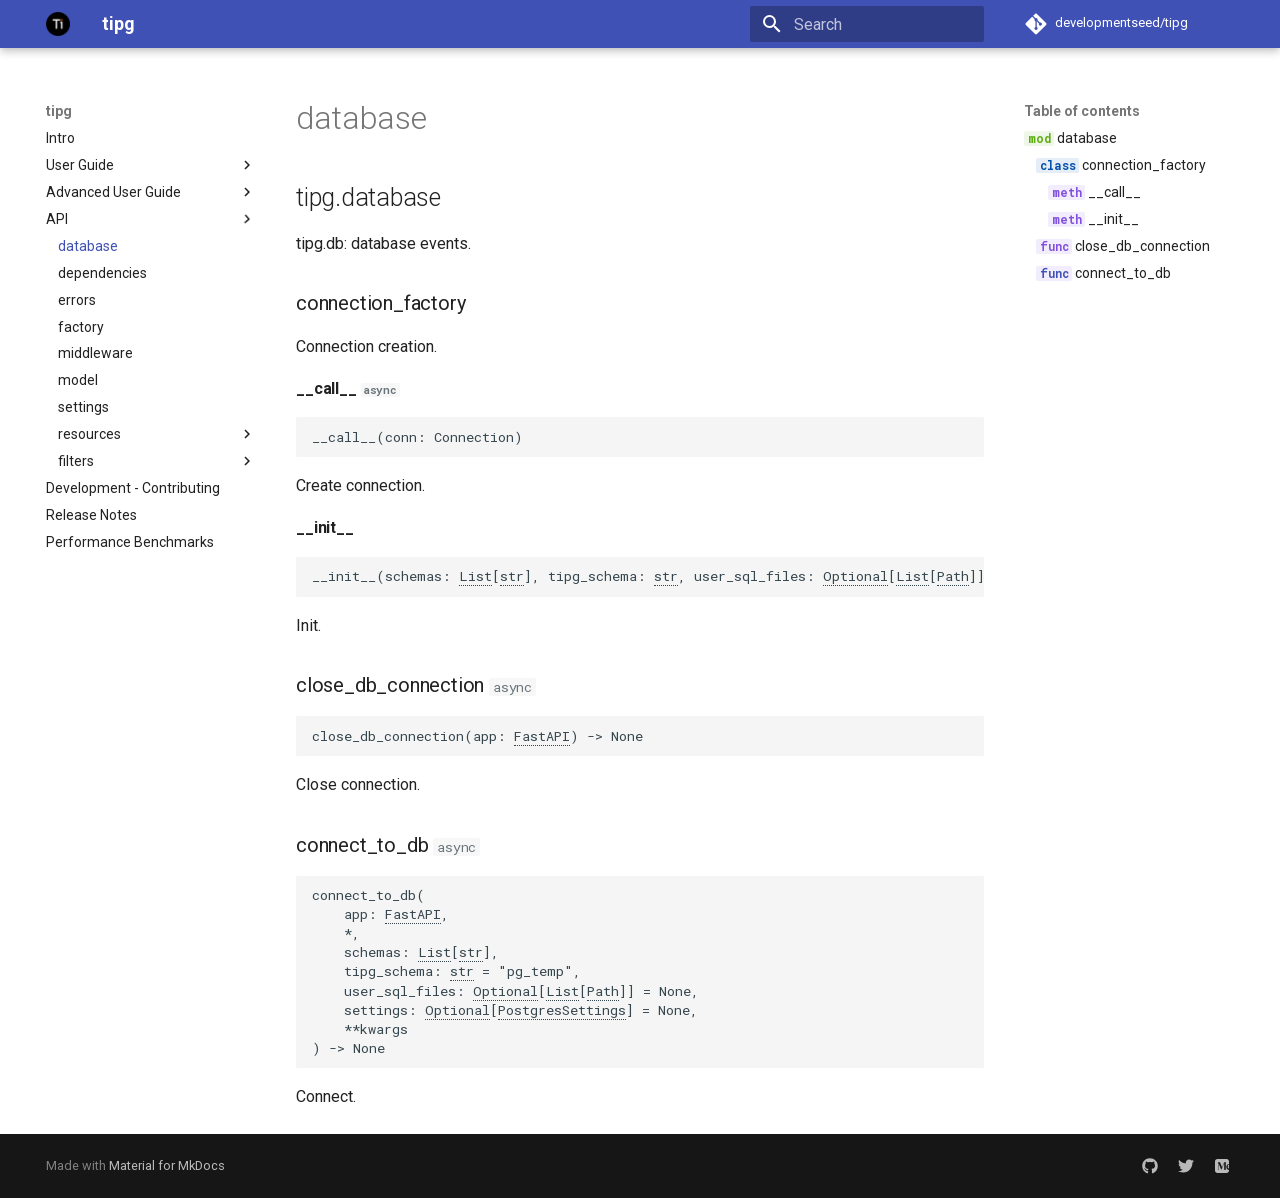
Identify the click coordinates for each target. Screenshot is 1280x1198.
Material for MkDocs (167, 1165)
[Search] (867, 24)
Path (953, 576)
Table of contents (1082, 111)
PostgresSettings (562, 1010)
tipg (59, 111)
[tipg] (58, 24)
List (475, 576)
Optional (855, 576)
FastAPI (542, 736)
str (512, 576)
